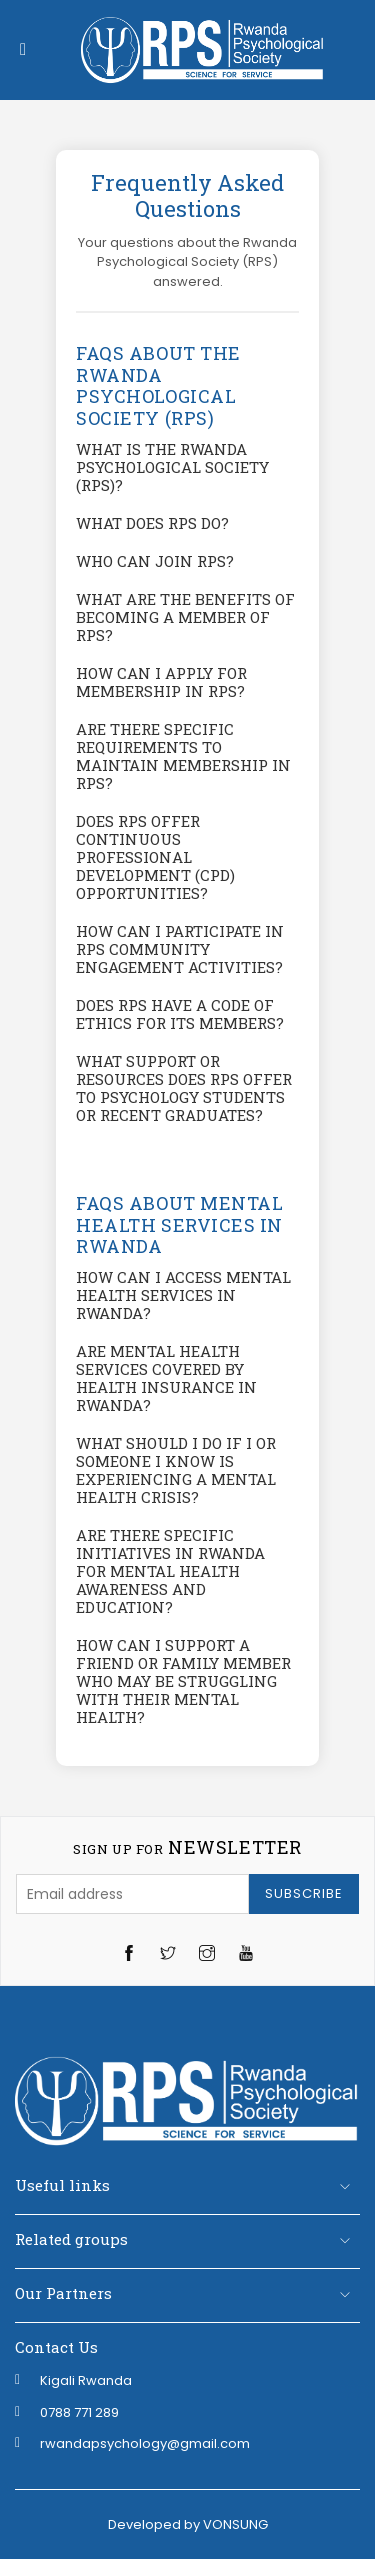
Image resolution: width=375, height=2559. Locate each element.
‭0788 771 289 (79, 2412)
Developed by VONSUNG (188, 2524)
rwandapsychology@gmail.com (145, 2443)
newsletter (187, 1848)
